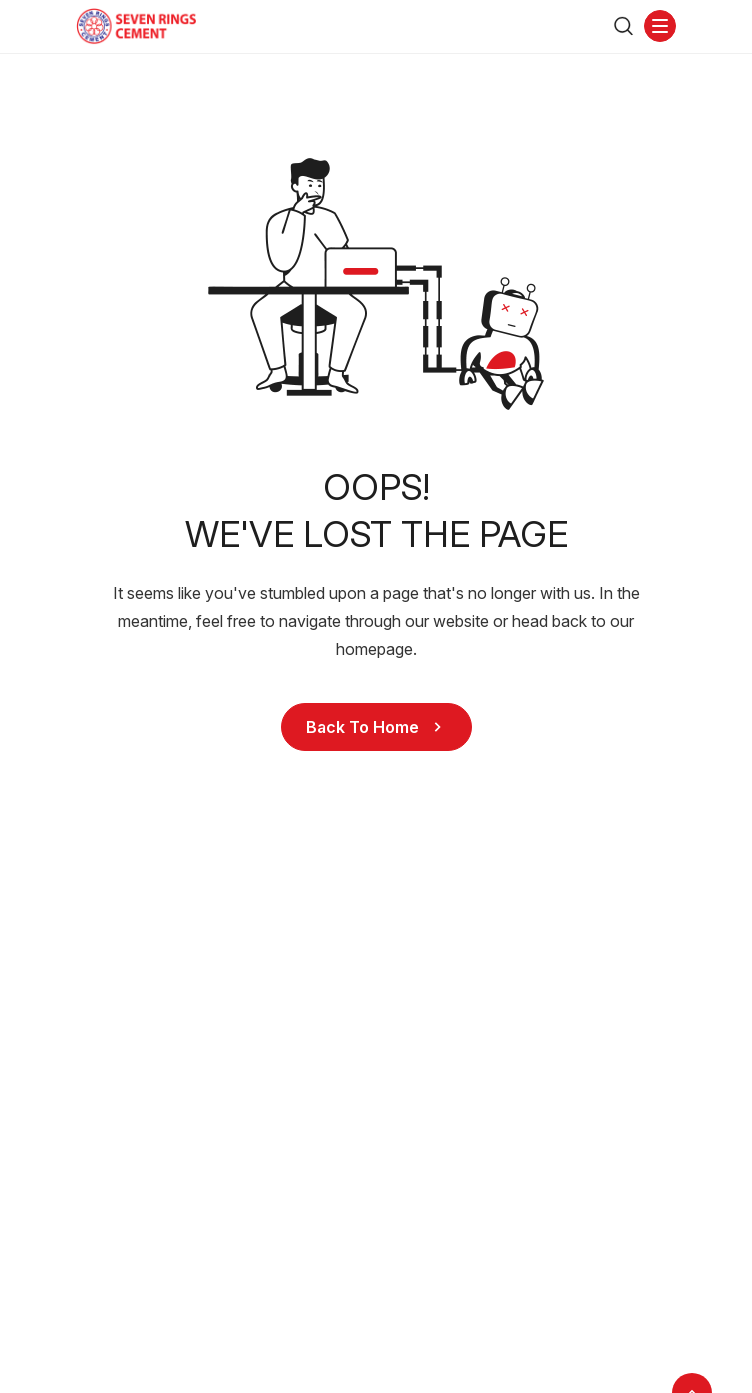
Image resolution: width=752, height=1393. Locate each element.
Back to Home (376, 727)
